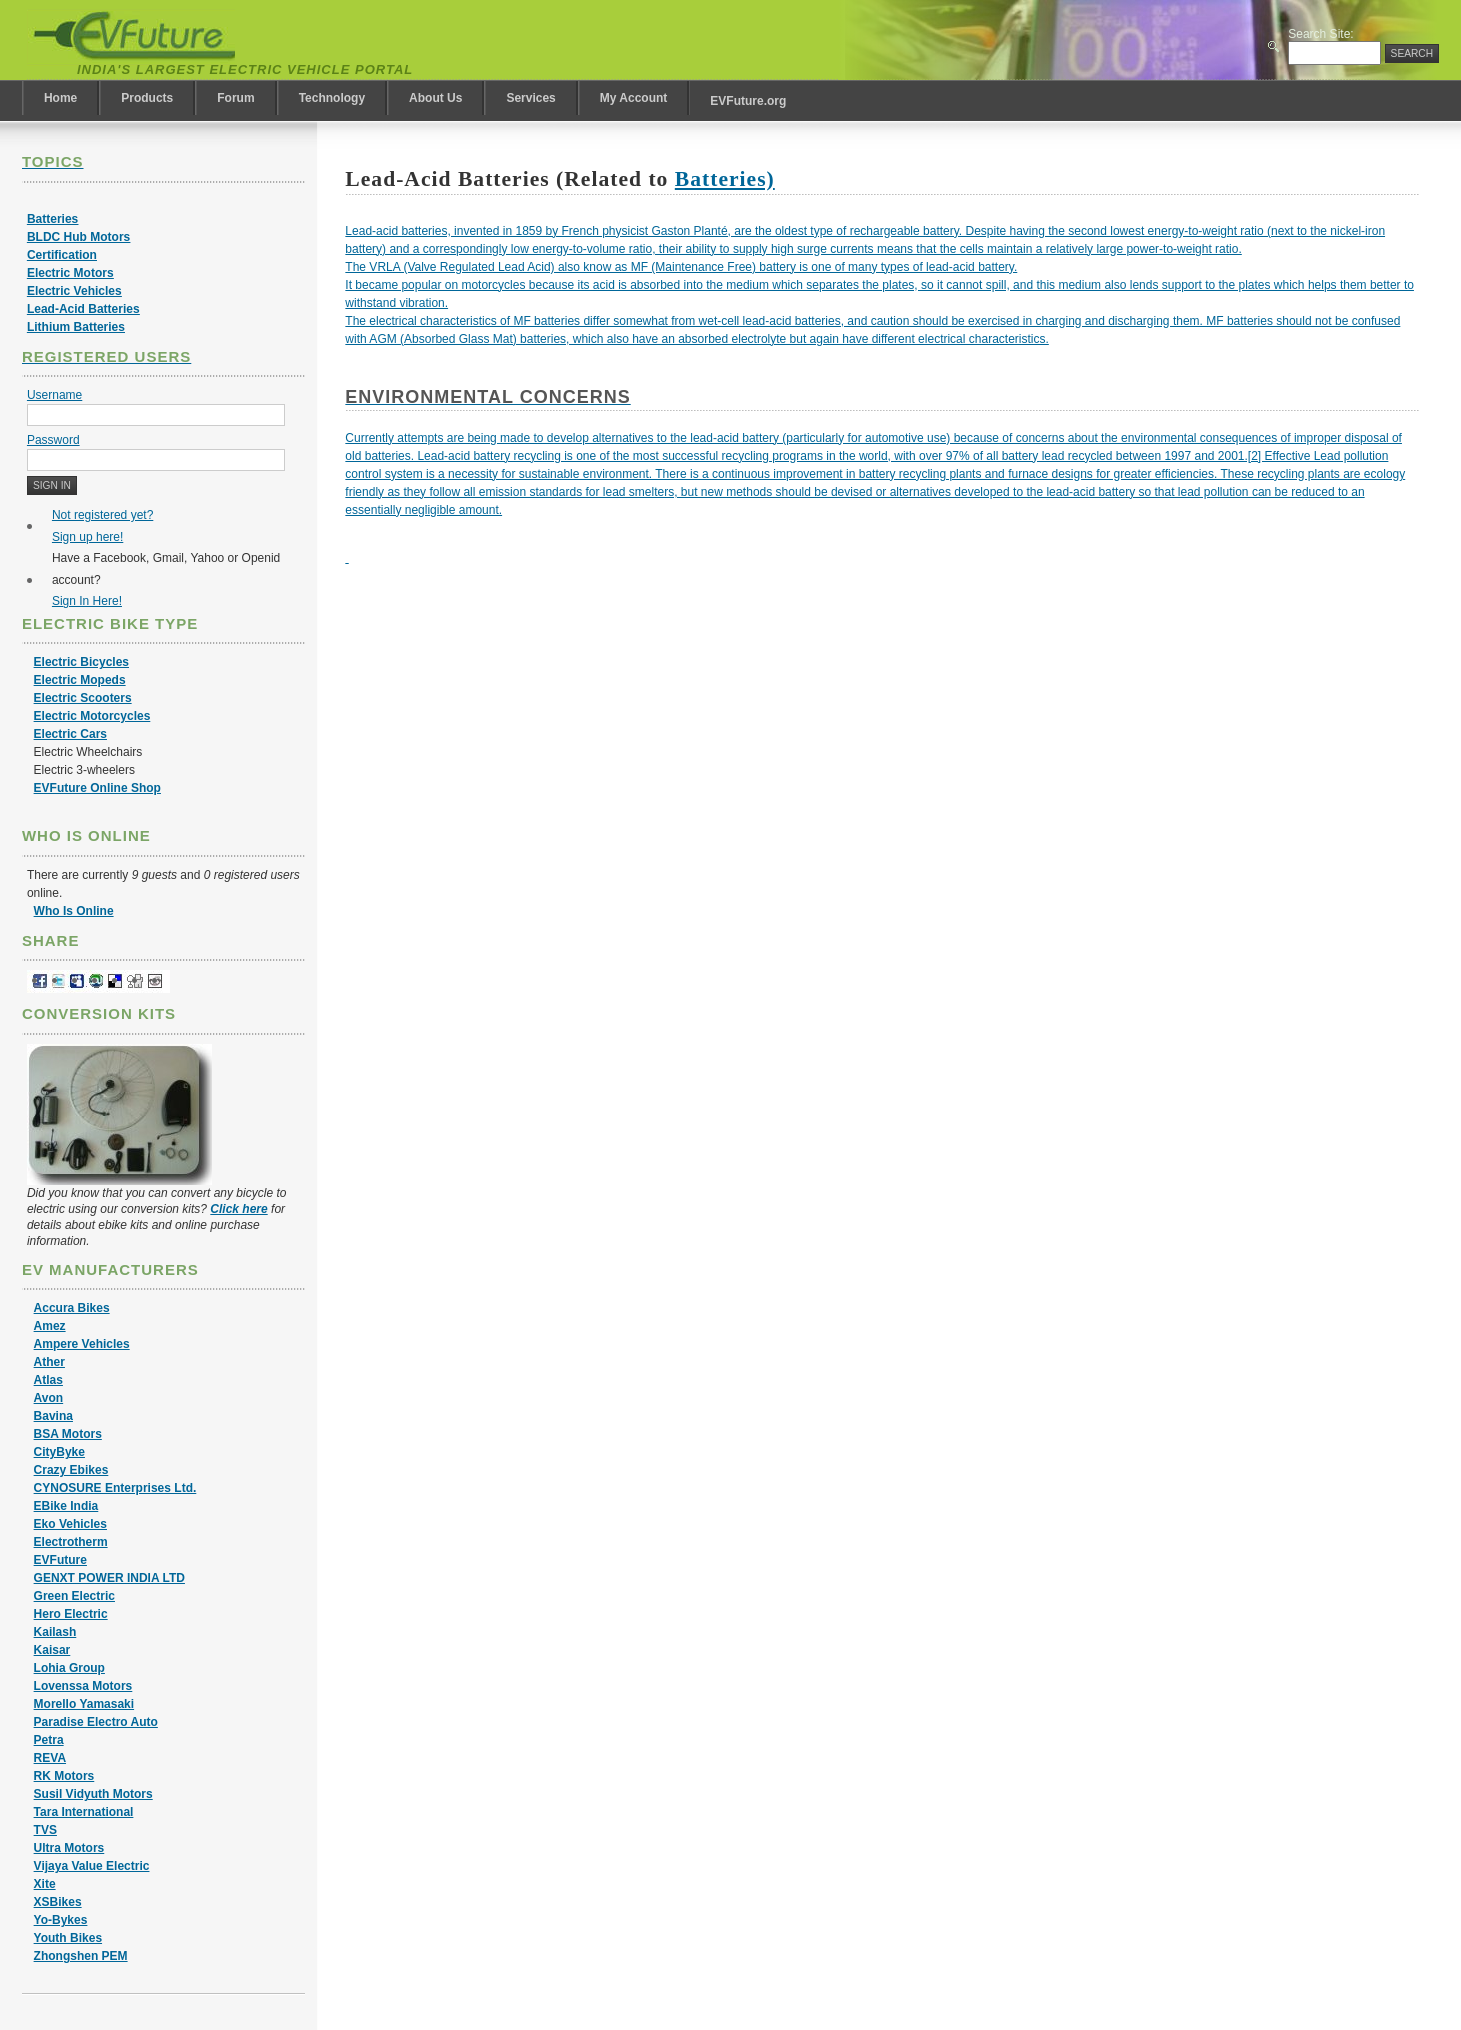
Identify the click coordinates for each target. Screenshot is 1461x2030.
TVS (45, 1830)
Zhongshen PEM (81, 1956)
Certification (62, 255)
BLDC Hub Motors (78, 237)
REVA (50, 1758)
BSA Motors (68, 1434)
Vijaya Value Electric (92, 1866)
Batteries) (725, 179)
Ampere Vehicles (82, 1344)
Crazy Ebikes (71, 1470)
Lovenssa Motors (83, 1686)
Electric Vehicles (74, 291)
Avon (49, 1398)
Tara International (84, 1812)
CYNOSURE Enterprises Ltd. (115, 1488)
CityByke (59, 1452)
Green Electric (74, 1596)
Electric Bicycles (81, 662)
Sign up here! (87, 537)
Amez (50, 1326)
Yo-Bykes (61, 1920)
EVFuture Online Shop (97, 788)
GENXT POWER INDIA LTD (109, 1578)
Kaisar (52, 1650)
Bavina (53, 1416)
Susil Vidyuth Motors (93, 1794)
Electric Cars (70, 734)
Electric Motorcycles (92, 716)
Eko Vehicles (70, 1524)
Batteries (52, 219)
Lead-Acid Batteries (83, 309)
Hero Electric (71, 1614)
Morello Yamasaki (84, 1704)
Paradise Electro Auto (96, 1722)
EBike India (66, 1506)
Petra (49, 1740)
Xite (45, 1884)
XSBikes (58, 1902)
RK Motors (64, 1776)
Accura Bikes (72, 1308)
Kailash (55, 1632)
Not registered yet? (102, 515)
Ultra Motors (69, 1848)
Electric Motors (70, 273)
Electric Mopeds (80, 680)
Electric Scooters (83, 698)
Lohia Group (69, 1668)
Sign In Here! (87, 601)
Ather (49, 1362)
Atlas (48, 1380)
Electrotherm (71, 1542)
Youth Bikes (68, 1938)
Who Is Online (74, 911)
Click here (238, 1209)
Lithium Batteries (76, 327)
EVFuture (60, 1560)
